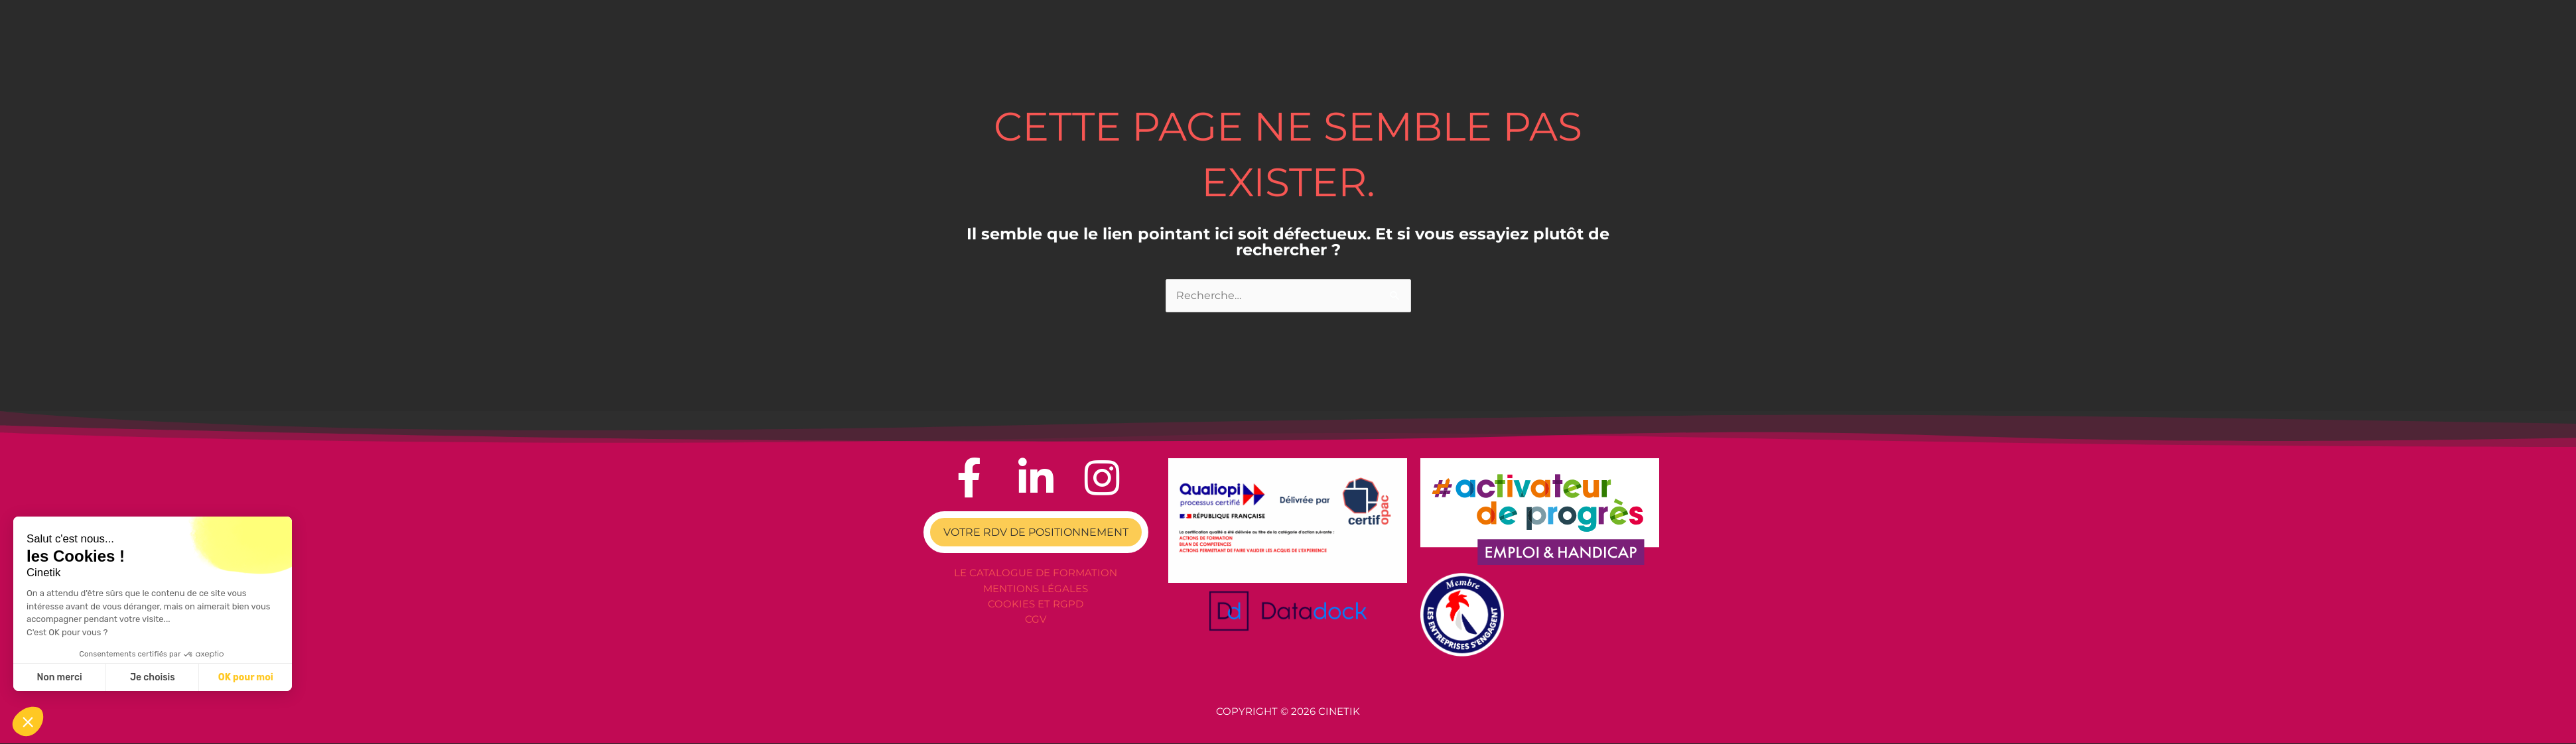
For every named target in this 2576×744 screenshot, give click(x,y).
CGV (1035, 618)
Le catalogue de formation (1035, 574)
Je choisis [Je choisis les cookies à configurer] (152, 677)
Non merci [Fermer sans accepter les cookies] (59, 677)
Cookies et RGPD (1035, 603)
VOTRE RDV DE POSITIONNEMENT (1035, 533)
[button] (28, 721)
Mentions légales (1035, 588)
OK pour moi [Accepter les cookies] (245, 677)
